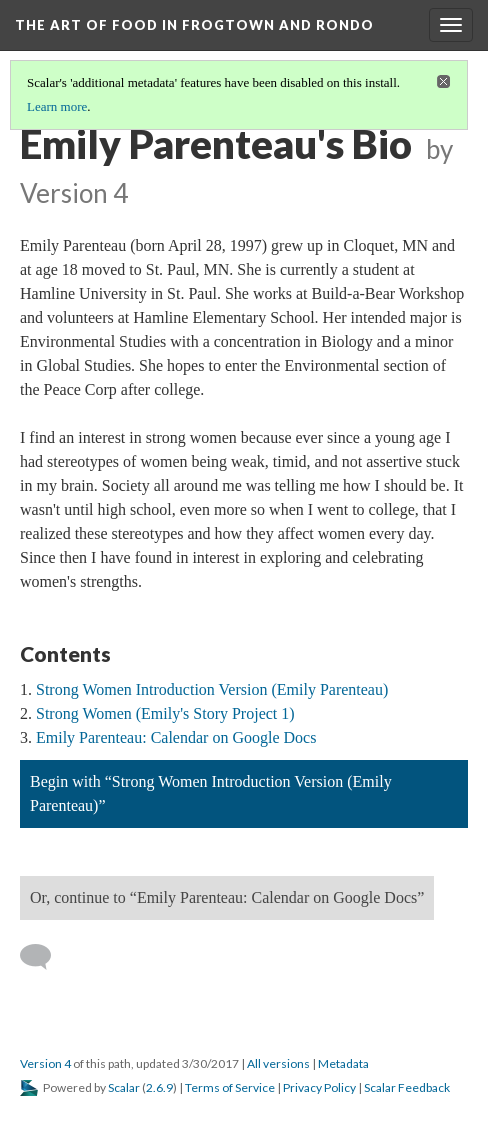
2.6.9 (159, 1087)
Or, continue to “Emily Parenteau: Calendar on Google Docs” (227, 897)
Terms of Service (230, 1087)
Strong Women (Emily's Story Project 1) (165, 713)
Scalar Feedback (407, 1087)
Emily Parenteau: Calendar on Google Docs (176, 737)
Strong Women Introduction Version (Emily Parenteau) (212, 689)
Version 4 (45, 1063)
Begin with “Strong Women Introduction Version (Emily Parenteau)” (211, 793)
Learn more (57, 106)
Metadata (343, 1063)
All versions (278, 1063)
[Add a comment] (44, 957)
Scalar (124, 1087)
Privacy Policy (319, 1087)
